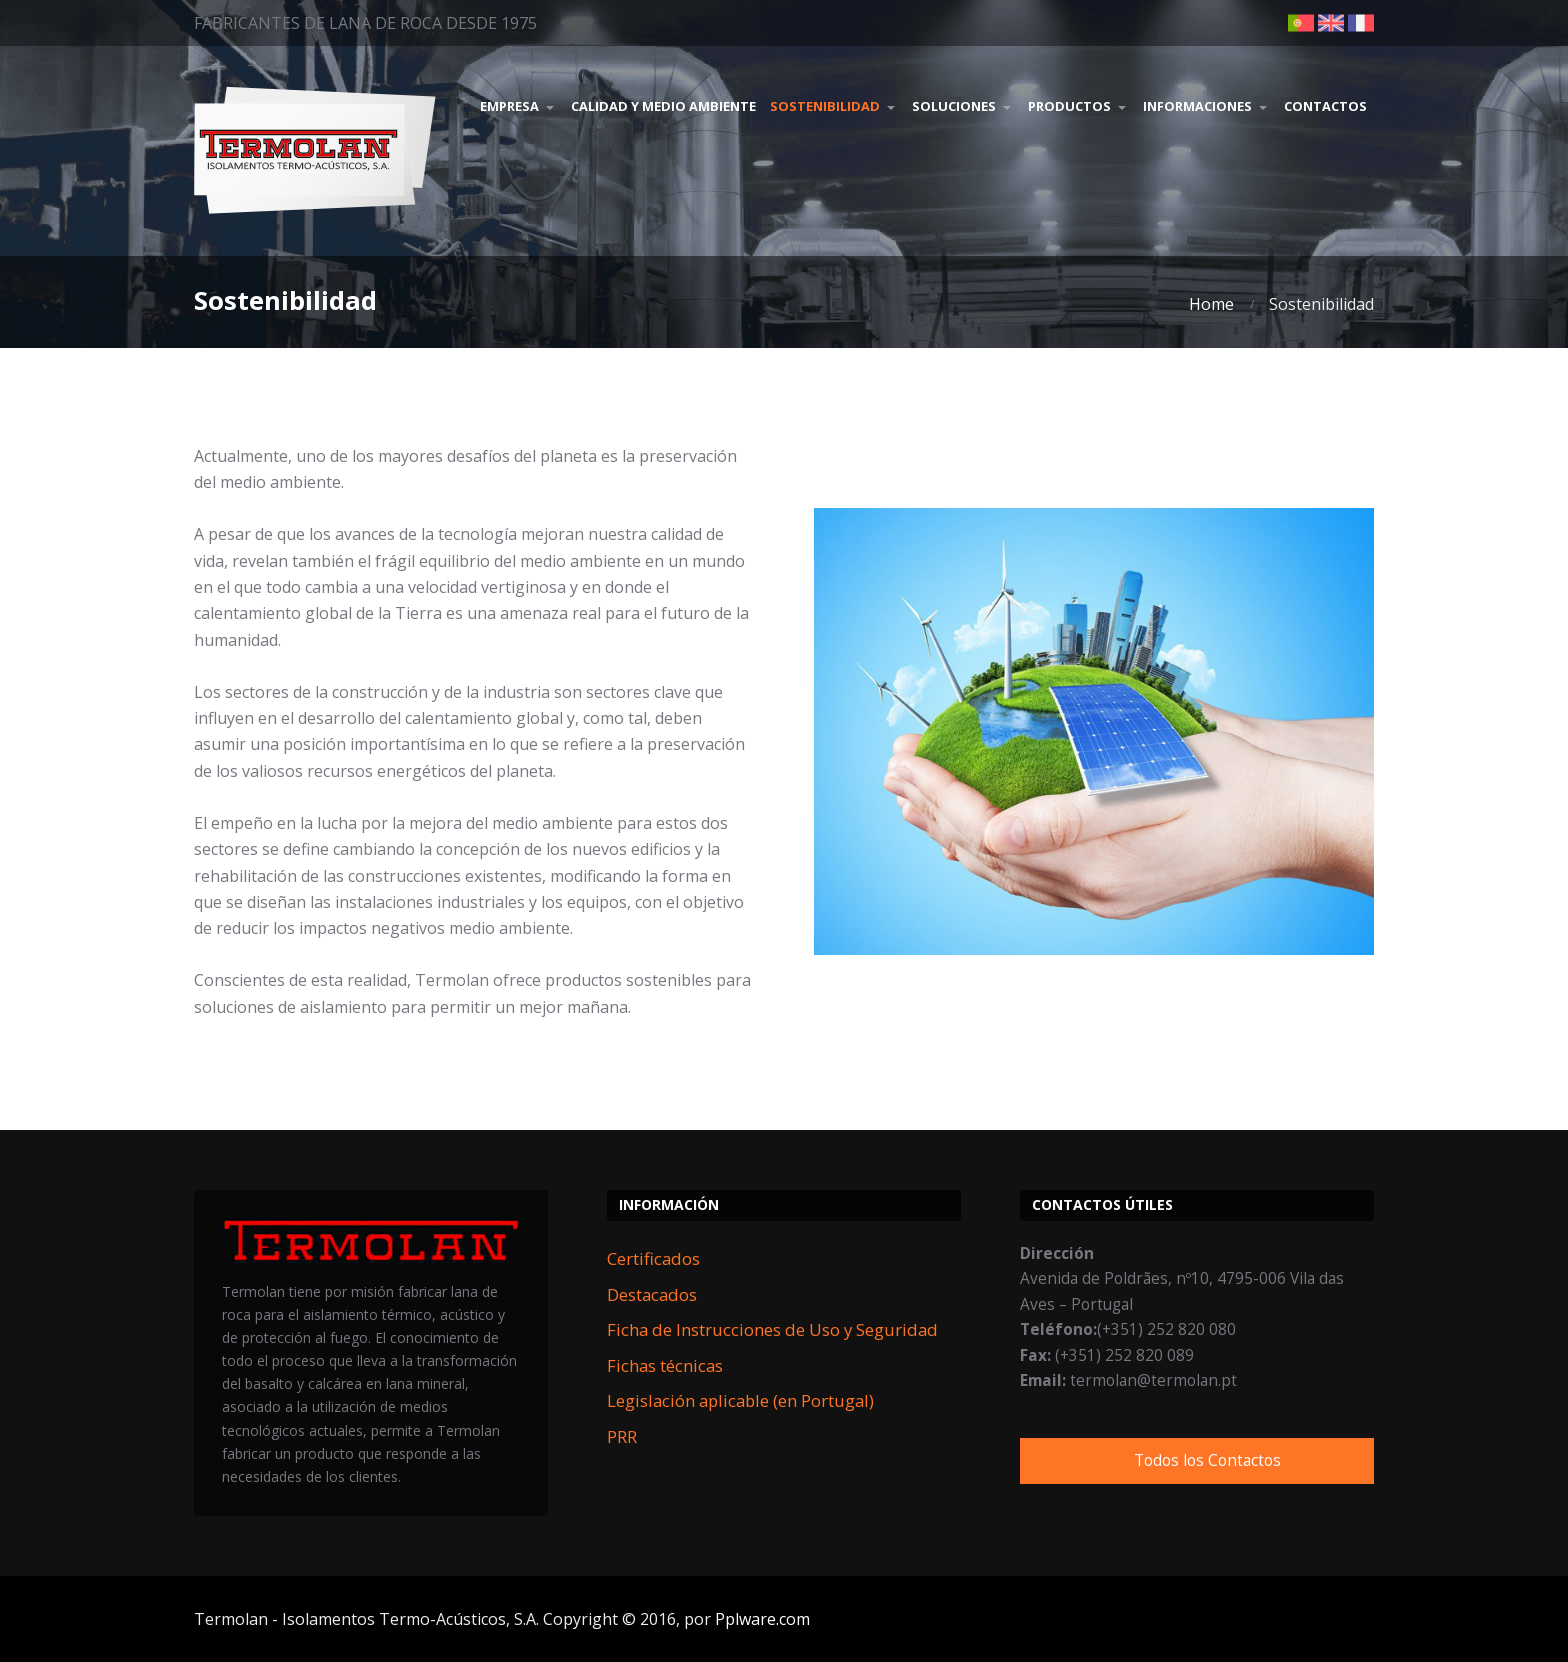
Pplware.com (762, 1619)
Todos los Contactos (1207, 1460)
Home (1211, 304)
